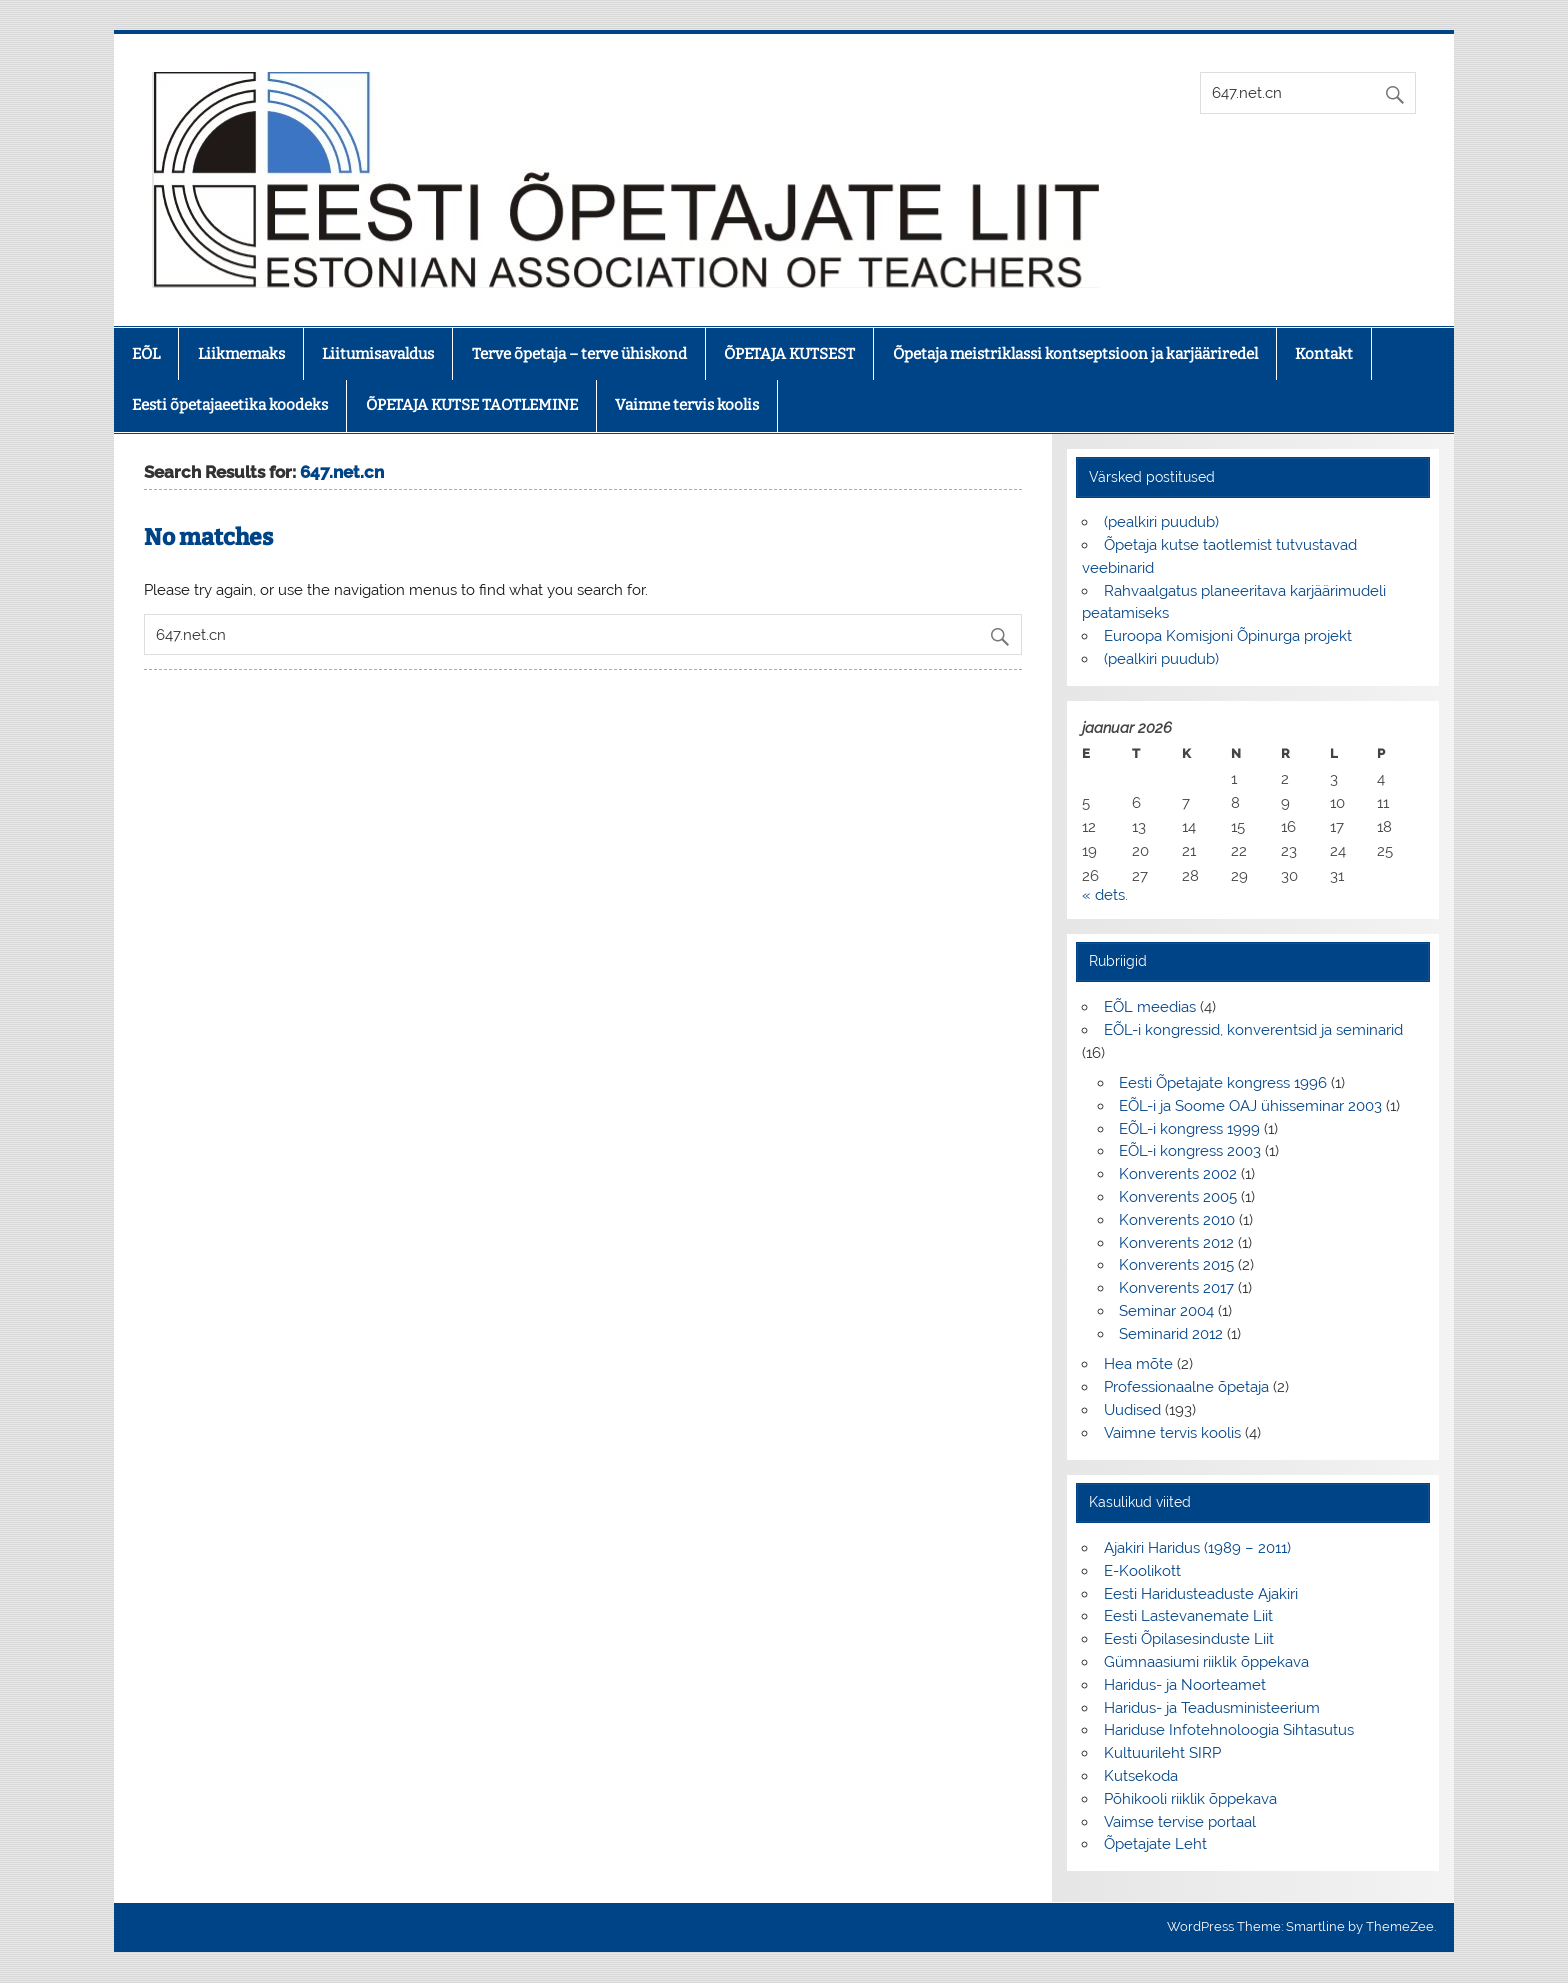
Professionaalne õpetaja (1186, 1387)
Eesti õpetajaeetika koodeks (230, 405)
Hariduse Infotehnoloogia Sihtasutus (1229, 1730)
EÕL (146, 354)
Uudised (1132, 1410)
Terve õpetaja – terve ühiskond (579, 354)
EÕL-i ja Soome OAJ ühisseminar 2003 (1250, 1106)
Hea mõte (1138, 1364)
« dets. (1105, 895)
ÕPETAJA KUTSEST (789, 354)
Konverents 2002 (1178, 1174)
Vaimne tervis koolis (687, 405)
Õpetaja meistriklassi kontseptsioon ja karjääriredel (1075, 354)
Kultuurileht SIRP (1162, 1753)
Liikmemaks (241, 354)
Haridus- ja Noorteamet (1185, 1685)
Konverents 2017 (1176, 1288)
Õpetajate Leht (1155, 1844)
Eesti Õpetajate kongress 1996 (1223, 1083)
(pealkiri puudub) (1161, 522)
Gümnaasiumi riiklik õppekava (1206, 1662)
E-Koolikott (1142, 1571)
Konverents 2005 (1178, 1197)
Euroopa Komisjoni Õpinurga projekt (1228, 636)
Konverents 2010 (1177, 1220)
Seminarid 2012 (1171, 1334)
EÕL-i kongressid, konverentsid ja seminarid (1253, 1030)
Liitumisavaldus (378, 354)
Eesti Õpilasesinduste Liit (1189, 1639)
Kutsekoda (1141, 1776)
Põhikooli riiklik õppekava (1190, 1799)
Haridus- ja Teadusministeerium (1212, 1708)
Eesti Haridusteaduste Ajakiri (1201, 1594)
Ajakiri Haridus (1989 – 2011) (1197, 1548)
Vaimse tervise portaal (1180, 1822)
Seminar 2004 (1166, 1311)
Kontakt (1324, 354)
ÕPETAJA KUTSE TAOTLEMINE (472, 405)
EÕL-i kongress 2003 (1190, 1151)
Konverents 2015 (1176, 1265)
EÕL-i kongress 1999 (1189, 1129)
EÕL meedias (1150, 1007)
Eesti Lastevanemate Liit (1188, 1616)
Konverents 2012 (1176, 1243)
